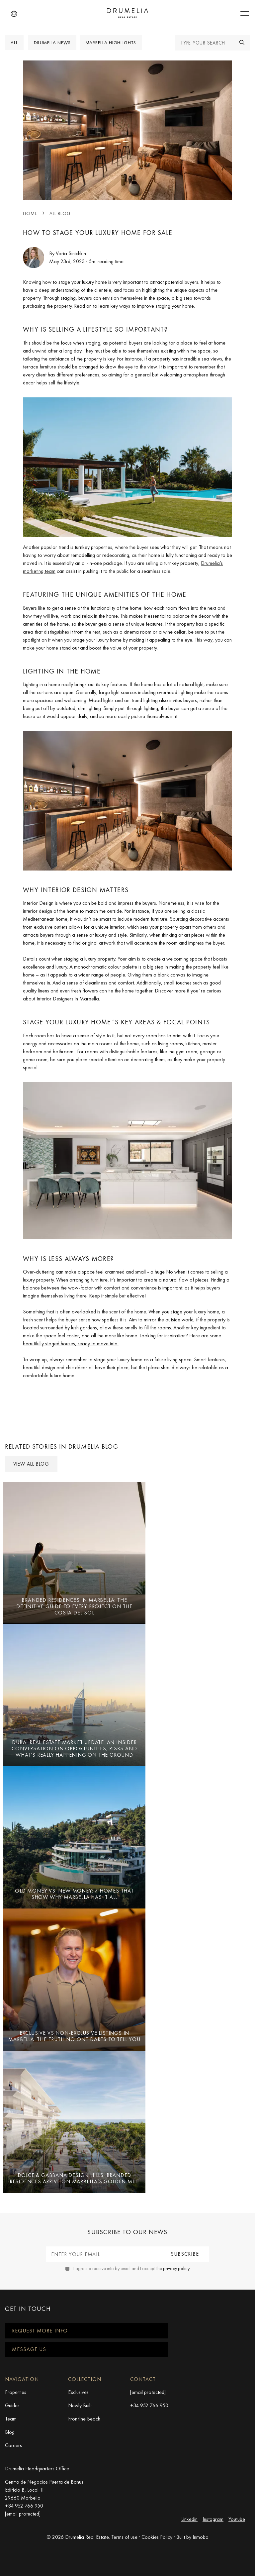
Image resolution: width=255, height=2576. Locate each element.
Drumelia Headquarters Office (37, 2468)
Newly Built (80, 2405)
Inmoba (201, 2536)
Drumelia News (52, 43)
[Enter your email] (103, 2254)
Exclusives (78, 2392)
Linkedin (189, 2519)
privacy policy (176, 2268)
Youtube (236, 2519)
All (14, 43)
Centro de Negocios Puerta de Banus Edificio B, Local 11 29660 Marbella (44, 2489)
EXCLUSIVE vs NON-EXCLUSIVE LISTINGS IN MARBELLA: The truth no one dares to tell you (74, 2036)
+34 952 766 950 (149, 2405)
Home (30, 213)
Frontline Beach (84, 2418)
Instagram (213, 2519)
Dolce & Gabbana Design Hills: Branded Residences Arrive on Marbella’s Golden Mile (74, 2178)
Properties (15, 2392)
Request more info (40, 2330)
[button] (14, 14)
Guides (12, 2405)
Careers (13, 2445)
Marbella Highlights (110, 43)
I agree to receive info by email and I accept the (131, 2268)
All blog (60, 213)
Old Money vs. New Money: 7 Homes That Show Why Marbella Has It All (74, 1894)
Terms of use (124, 2536)
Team (11, 2418)
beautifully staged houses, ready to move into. (71, 1343)
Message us (29, 2349)
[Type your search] (204, 43)
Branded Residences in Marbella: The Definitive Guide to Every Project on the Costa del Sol (74, 1606)
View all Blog (31, 1464)
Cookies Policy (156, 2536)
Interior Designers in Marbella (67, 998)
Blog (10, 2431)
